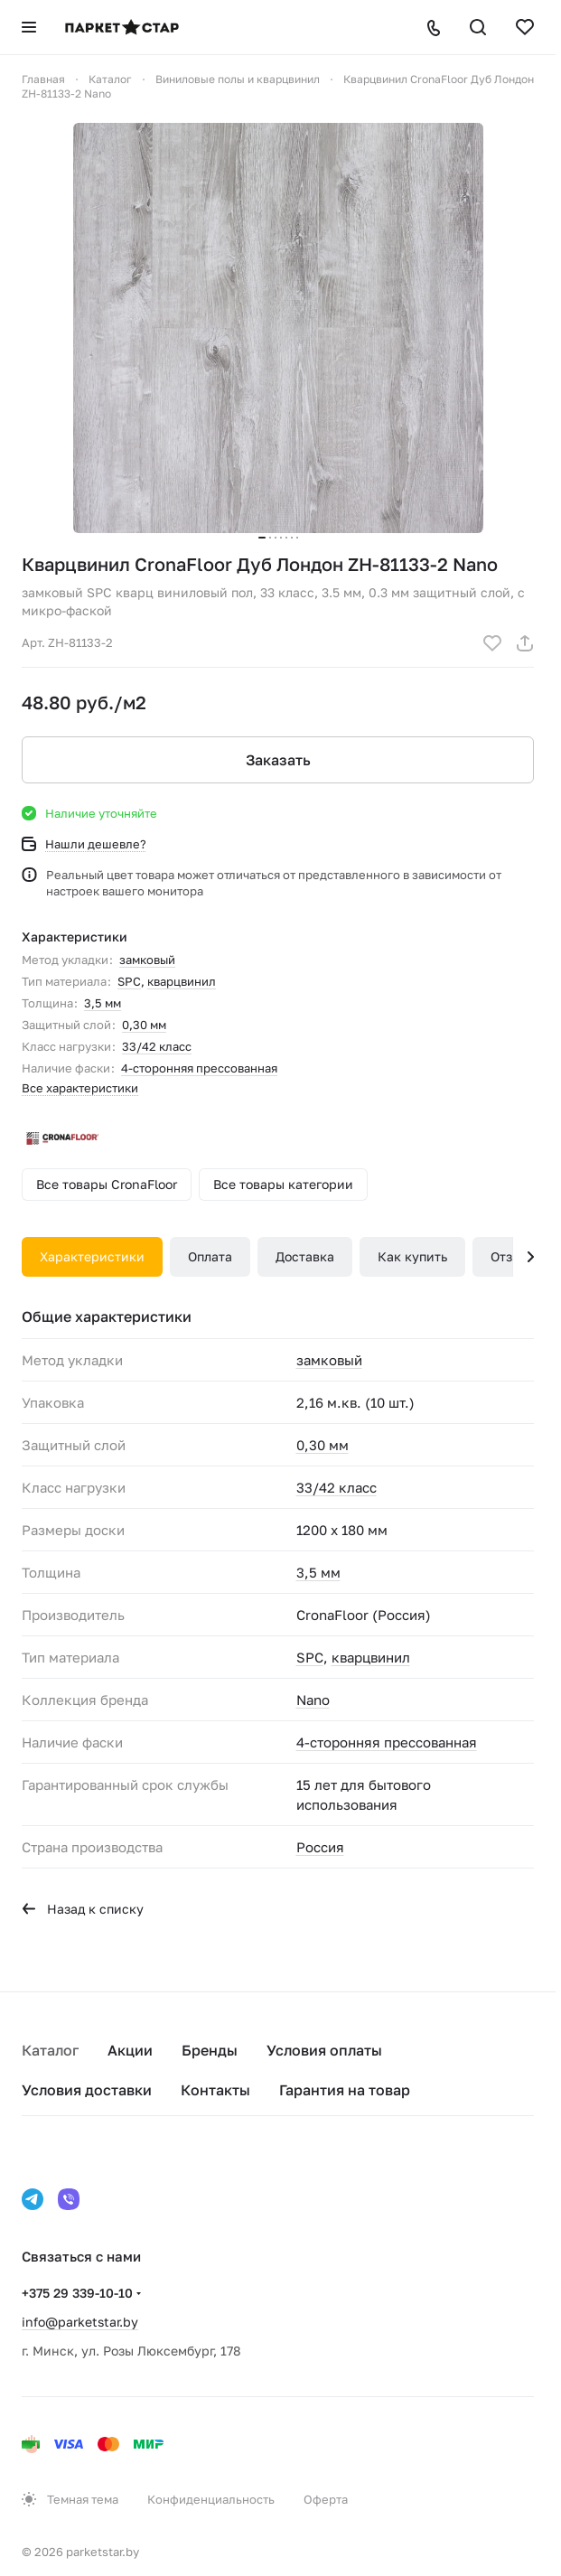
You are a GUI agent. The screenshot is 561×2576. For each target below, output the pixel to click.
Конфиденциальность (211, 2499)
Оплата (210, 1256)
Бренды (210, 2050)
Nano (313, 1699)
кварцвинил (181, 981)
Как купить (412, 1256)
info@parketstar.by (80, 2321)
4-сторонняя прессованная (199, 1068)
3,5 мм (102, 1003)
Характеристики (92, 1256)
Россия (320, 1847)
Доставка (305, 1256)
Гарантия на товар (344, 2090)
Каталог (50, 2050)
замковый (147, 959)
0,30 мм (144, 1024)
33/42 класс (157, 1046)
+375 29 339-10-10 (77, 2292)
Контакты (215, 2090)
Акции (130, 2050)
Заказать (278, 760)
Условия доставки (87, 2090)
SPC (129, 981)
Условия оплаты (324, 2050)
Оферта (326, 2499)
